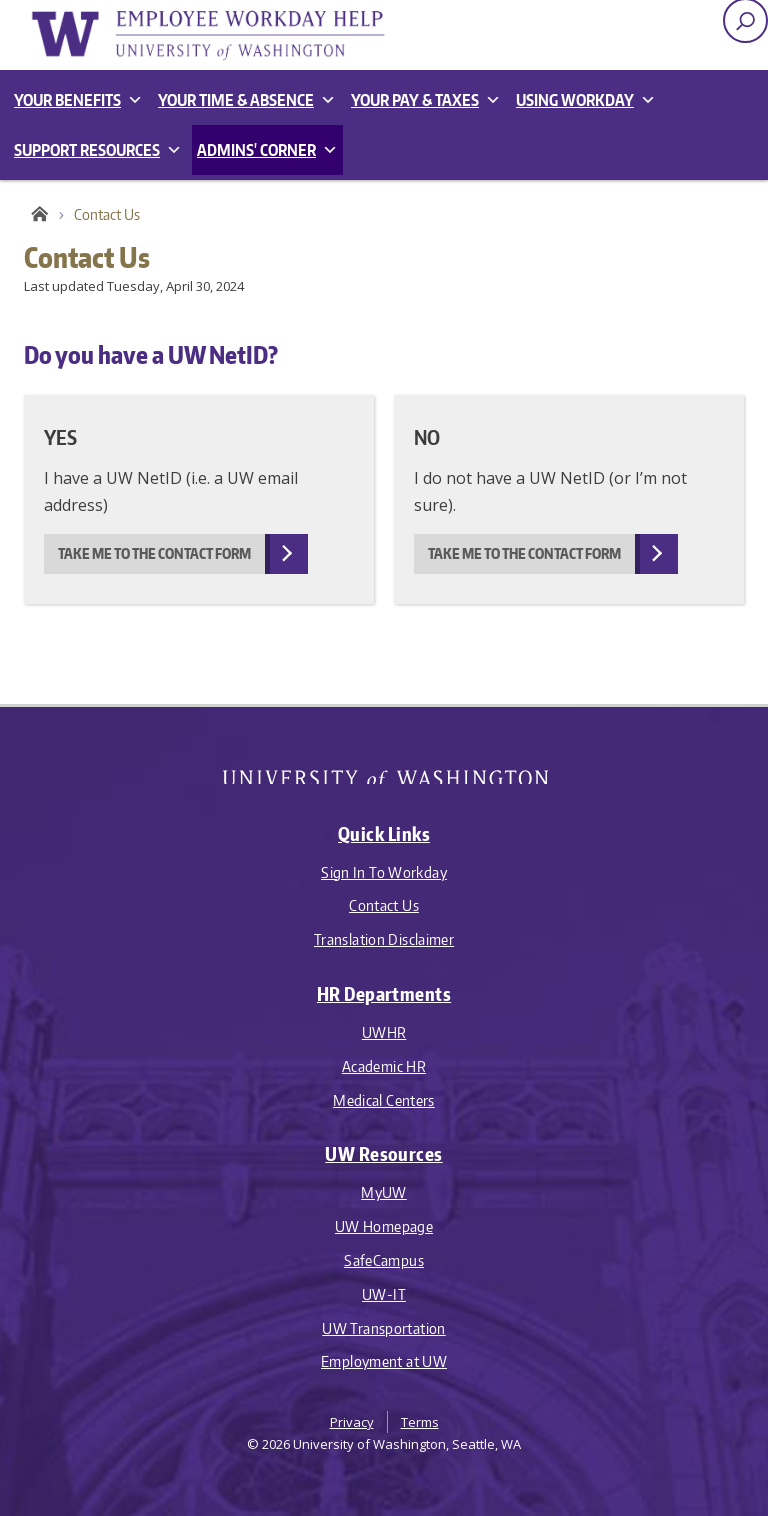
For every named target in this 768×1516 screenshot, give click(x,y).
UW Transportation (383, 1328)
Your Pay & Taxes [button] (426, 100)
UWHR (384, 1032)
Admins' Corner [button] (267, 150)
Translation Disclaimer (384, 939)
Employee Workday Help (224, 35)
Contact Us (384, 905)
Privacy (352, 1422)
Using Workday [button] (586, 100)
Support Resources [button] (98, 150)
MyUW (384, 1192)
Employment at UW (384, 1361)
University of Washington (384, 771)
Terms (420, 1422)
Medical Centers (384, 1100)
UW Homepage (384, 1226)
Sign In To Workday (384, 872)
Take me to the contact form (154, 553)
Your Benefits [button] (78, 100)
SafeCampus (384, 1260)
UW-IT (384, 1294)
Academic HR (384, 1066)
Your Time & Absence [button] (247, 100)
